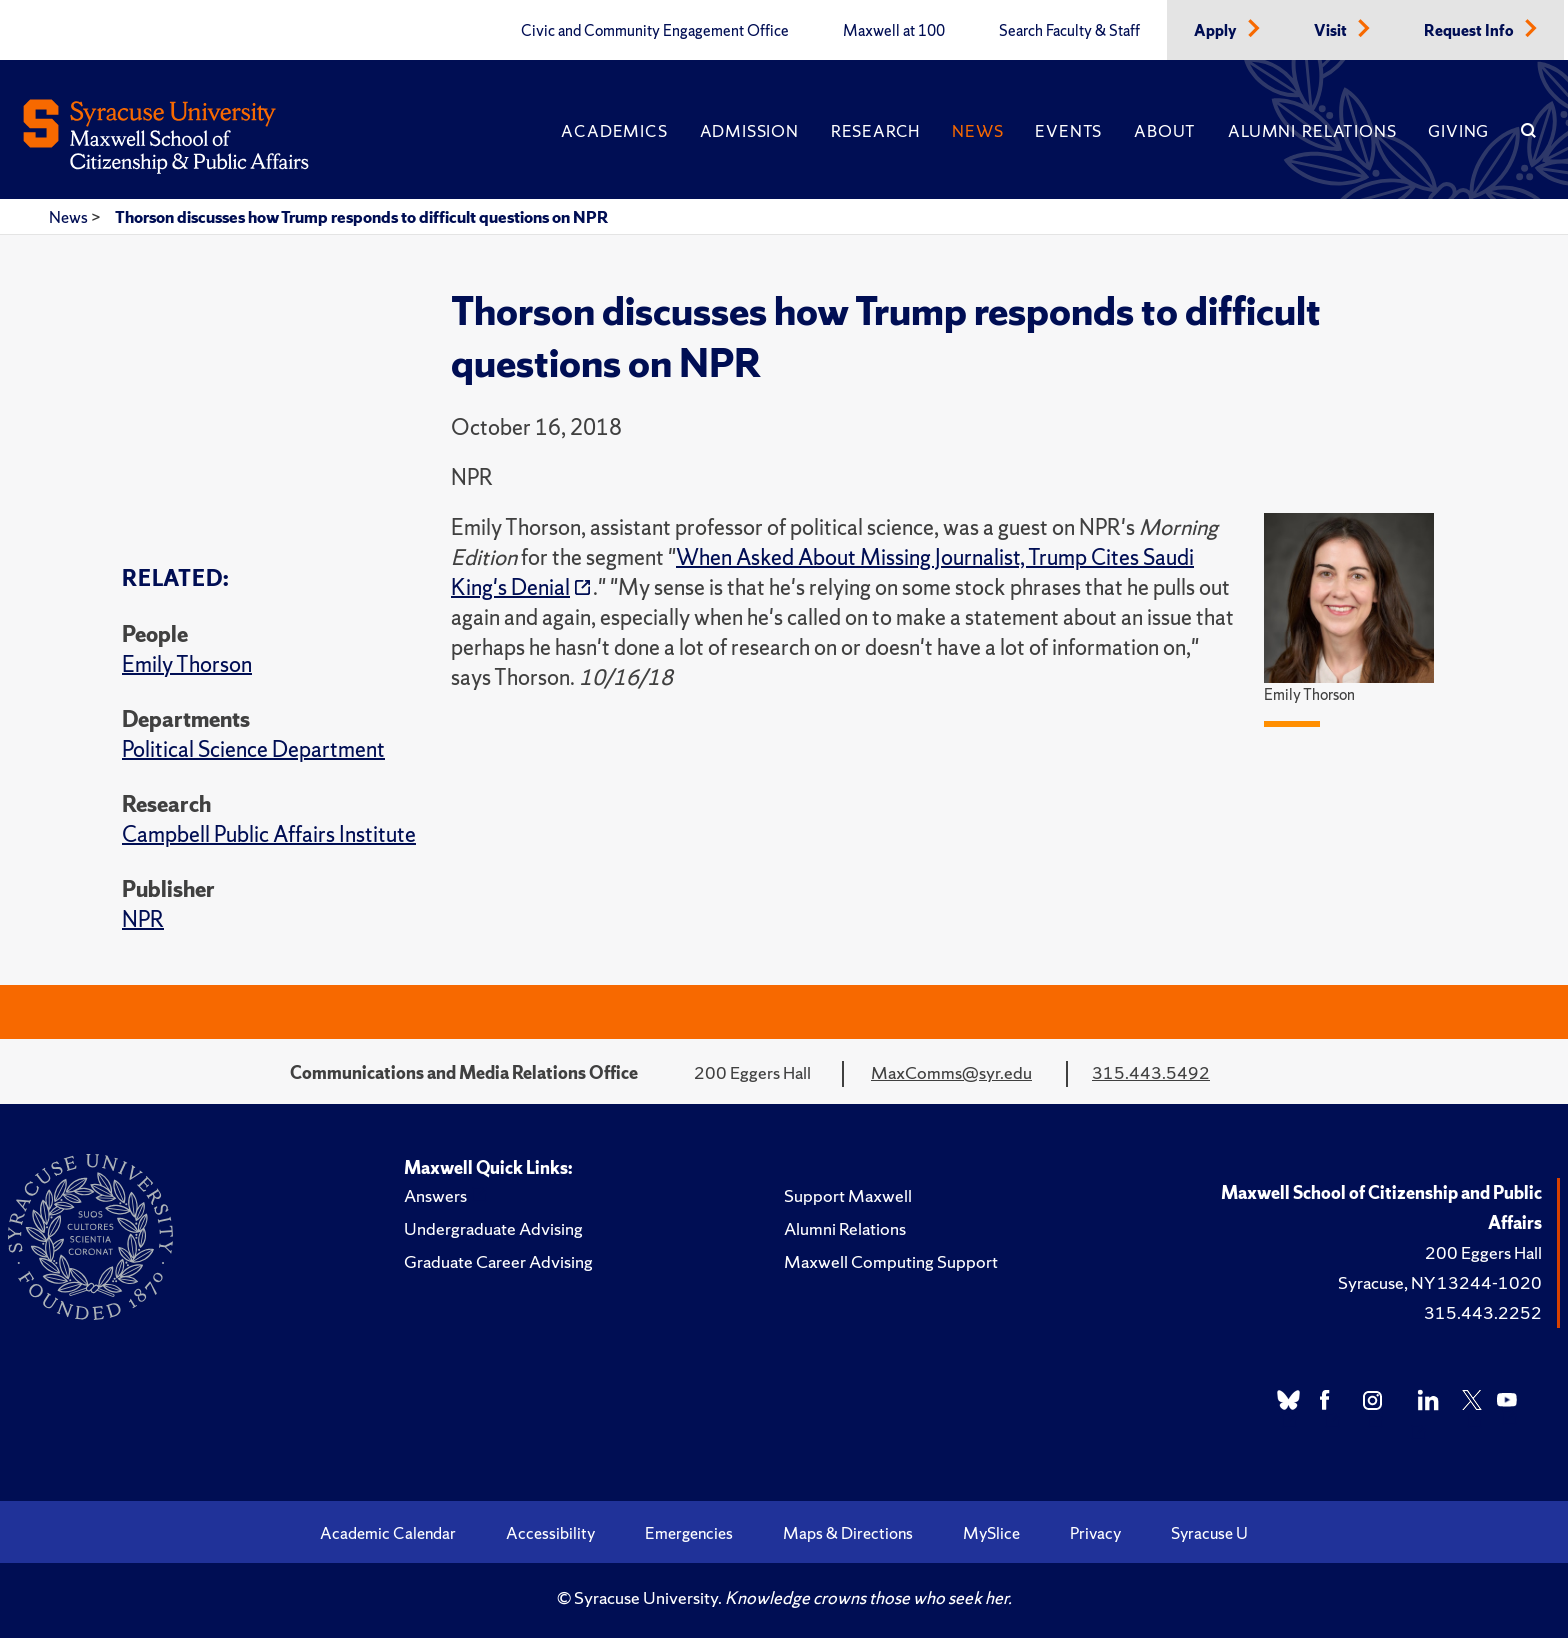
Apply (1217, 31)
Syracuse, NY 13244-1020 (1440, 1282)
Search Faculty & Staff (1069, 31)
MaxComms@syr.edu (951, 1072)
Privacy (1095, 1533)
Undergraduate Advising (493, 1228)
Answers (435, 1195)
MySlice (991, 1533)
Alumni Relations (1312, 131)
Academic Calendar (388, 1533)
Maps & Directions (848, 1533)
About (1165, 131)
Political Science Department (253, 749)
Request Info (1470, 31)
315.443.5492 (1151, 1072)
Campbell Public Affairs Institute (269, 834)
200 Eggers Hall (1483, 1252)
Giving (1458, 131)
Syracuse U (1209, 1533)
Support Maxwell (848, 1195)
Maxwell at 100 (894, 31)
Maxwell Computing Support (891, 1261)
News (977, 131)
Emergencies (689, 1533)
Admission (749, 131)
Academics (614, 131)
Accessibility (550, 1533)
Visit (1332, 31)
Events (1068, 131)
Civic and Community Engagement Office (655, 31)
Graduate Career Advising (498, 1261)
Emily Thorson (187, 664)
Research (875, 131)
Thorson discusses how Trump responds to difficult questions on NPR (361, 217)
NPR (143, 919)
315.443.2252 (1483, 1312)
